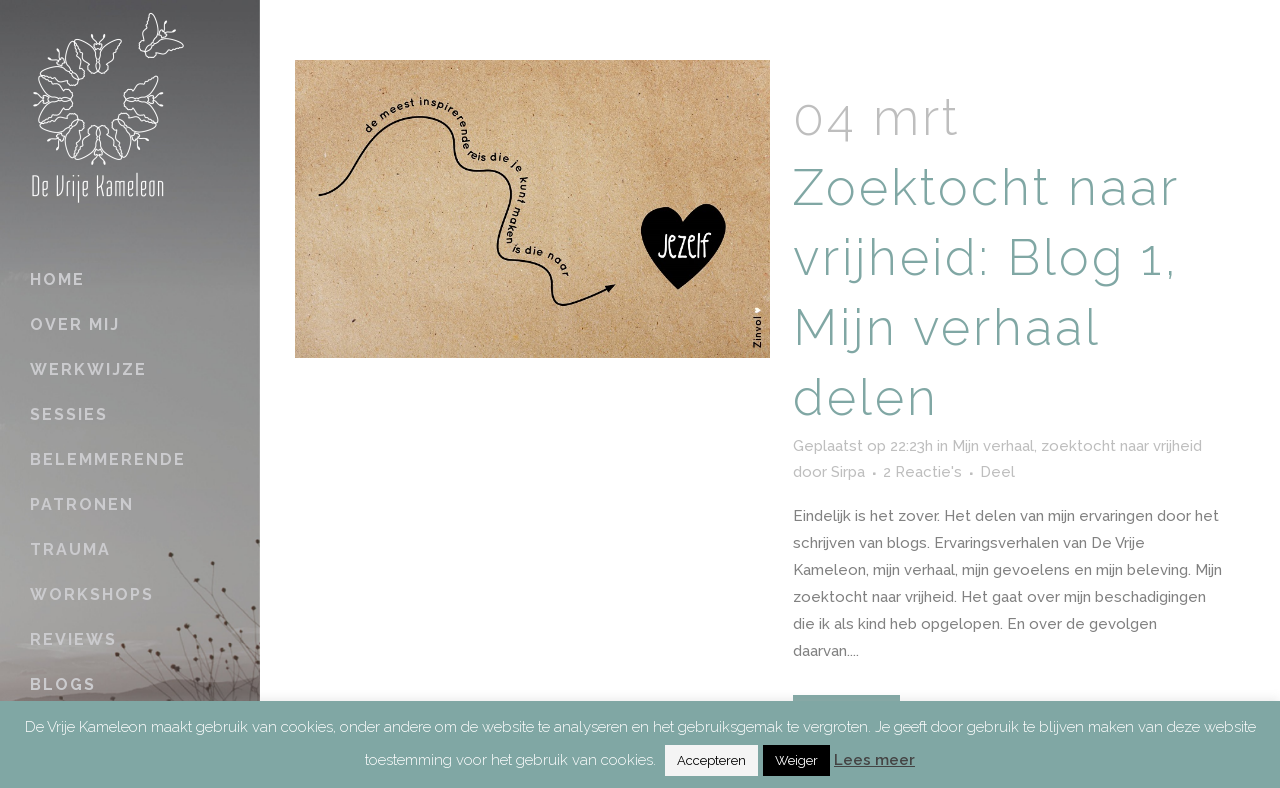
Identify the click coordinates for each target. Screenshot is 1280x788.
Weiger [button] (796, 760)
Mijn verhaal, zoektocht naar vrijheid (1077, 446)
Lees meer (874, 760)
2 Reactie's (922, 472)
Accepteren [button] (711, 760)
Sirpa (848, 472)
